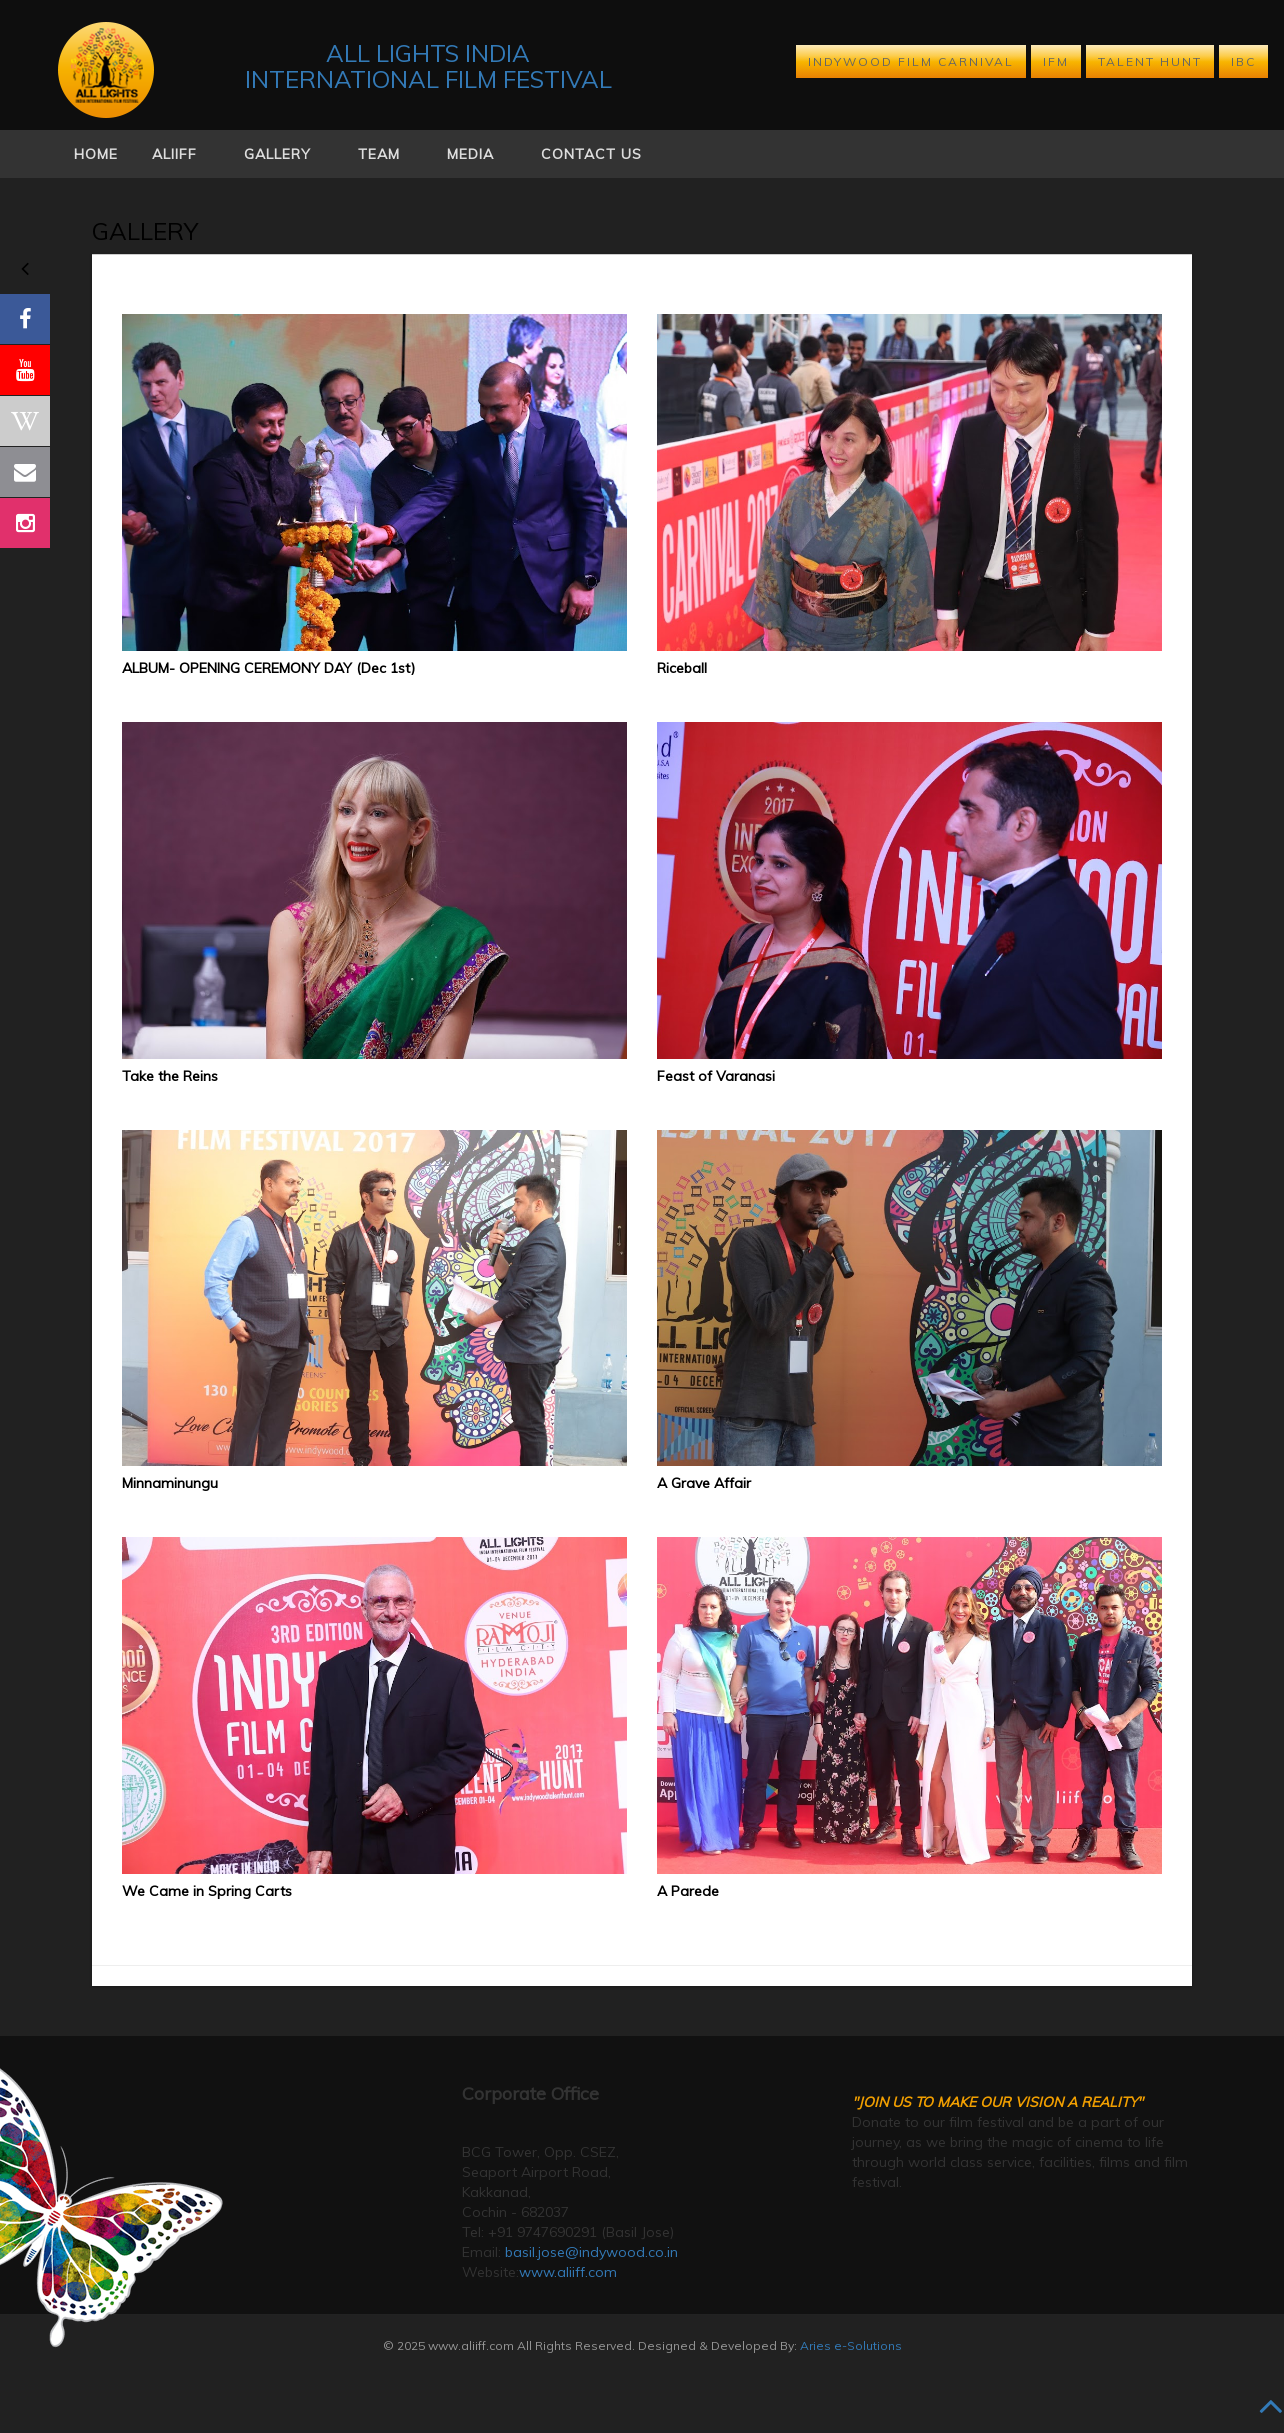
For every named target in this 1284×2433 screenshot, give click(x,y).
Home (96, 154)
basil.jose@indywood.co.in (591, 2252)
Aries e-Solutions (851, 2345)
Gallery (277, 154)
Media (470, 154)
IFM (1056, 61)
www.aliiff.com (568, 2272)
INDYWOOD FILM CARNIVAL (911, 61)
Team (379, 154)
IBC (1243, 61)
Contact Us (591, 154)
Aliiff (174, 154)
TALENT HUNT (1150, 61)
